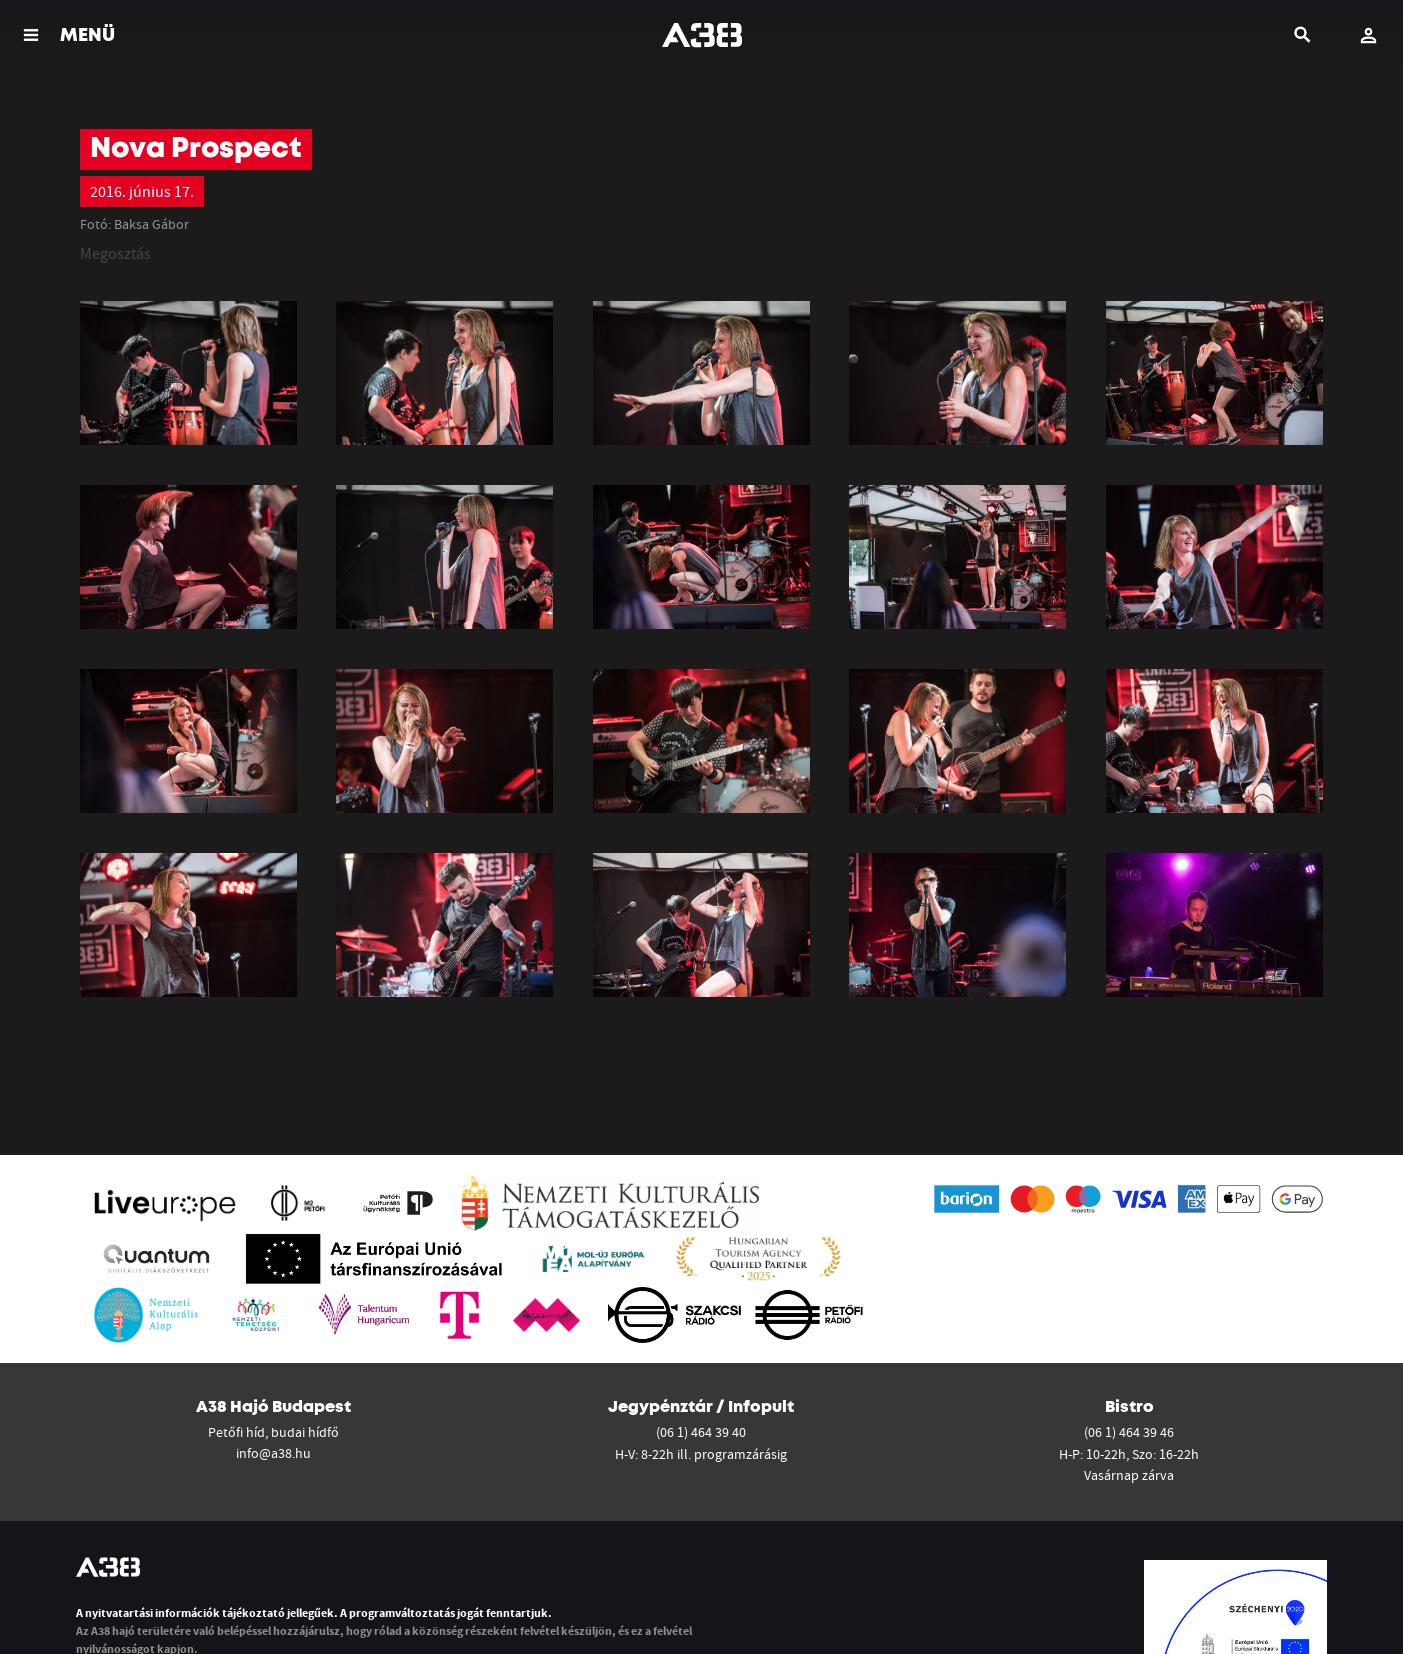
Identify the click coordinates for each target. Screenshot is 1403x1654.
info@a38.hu (273, 1453)
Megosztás (115, 253)
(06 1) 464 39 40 (701, 1432)
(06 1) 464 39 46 (1129, 1432)
